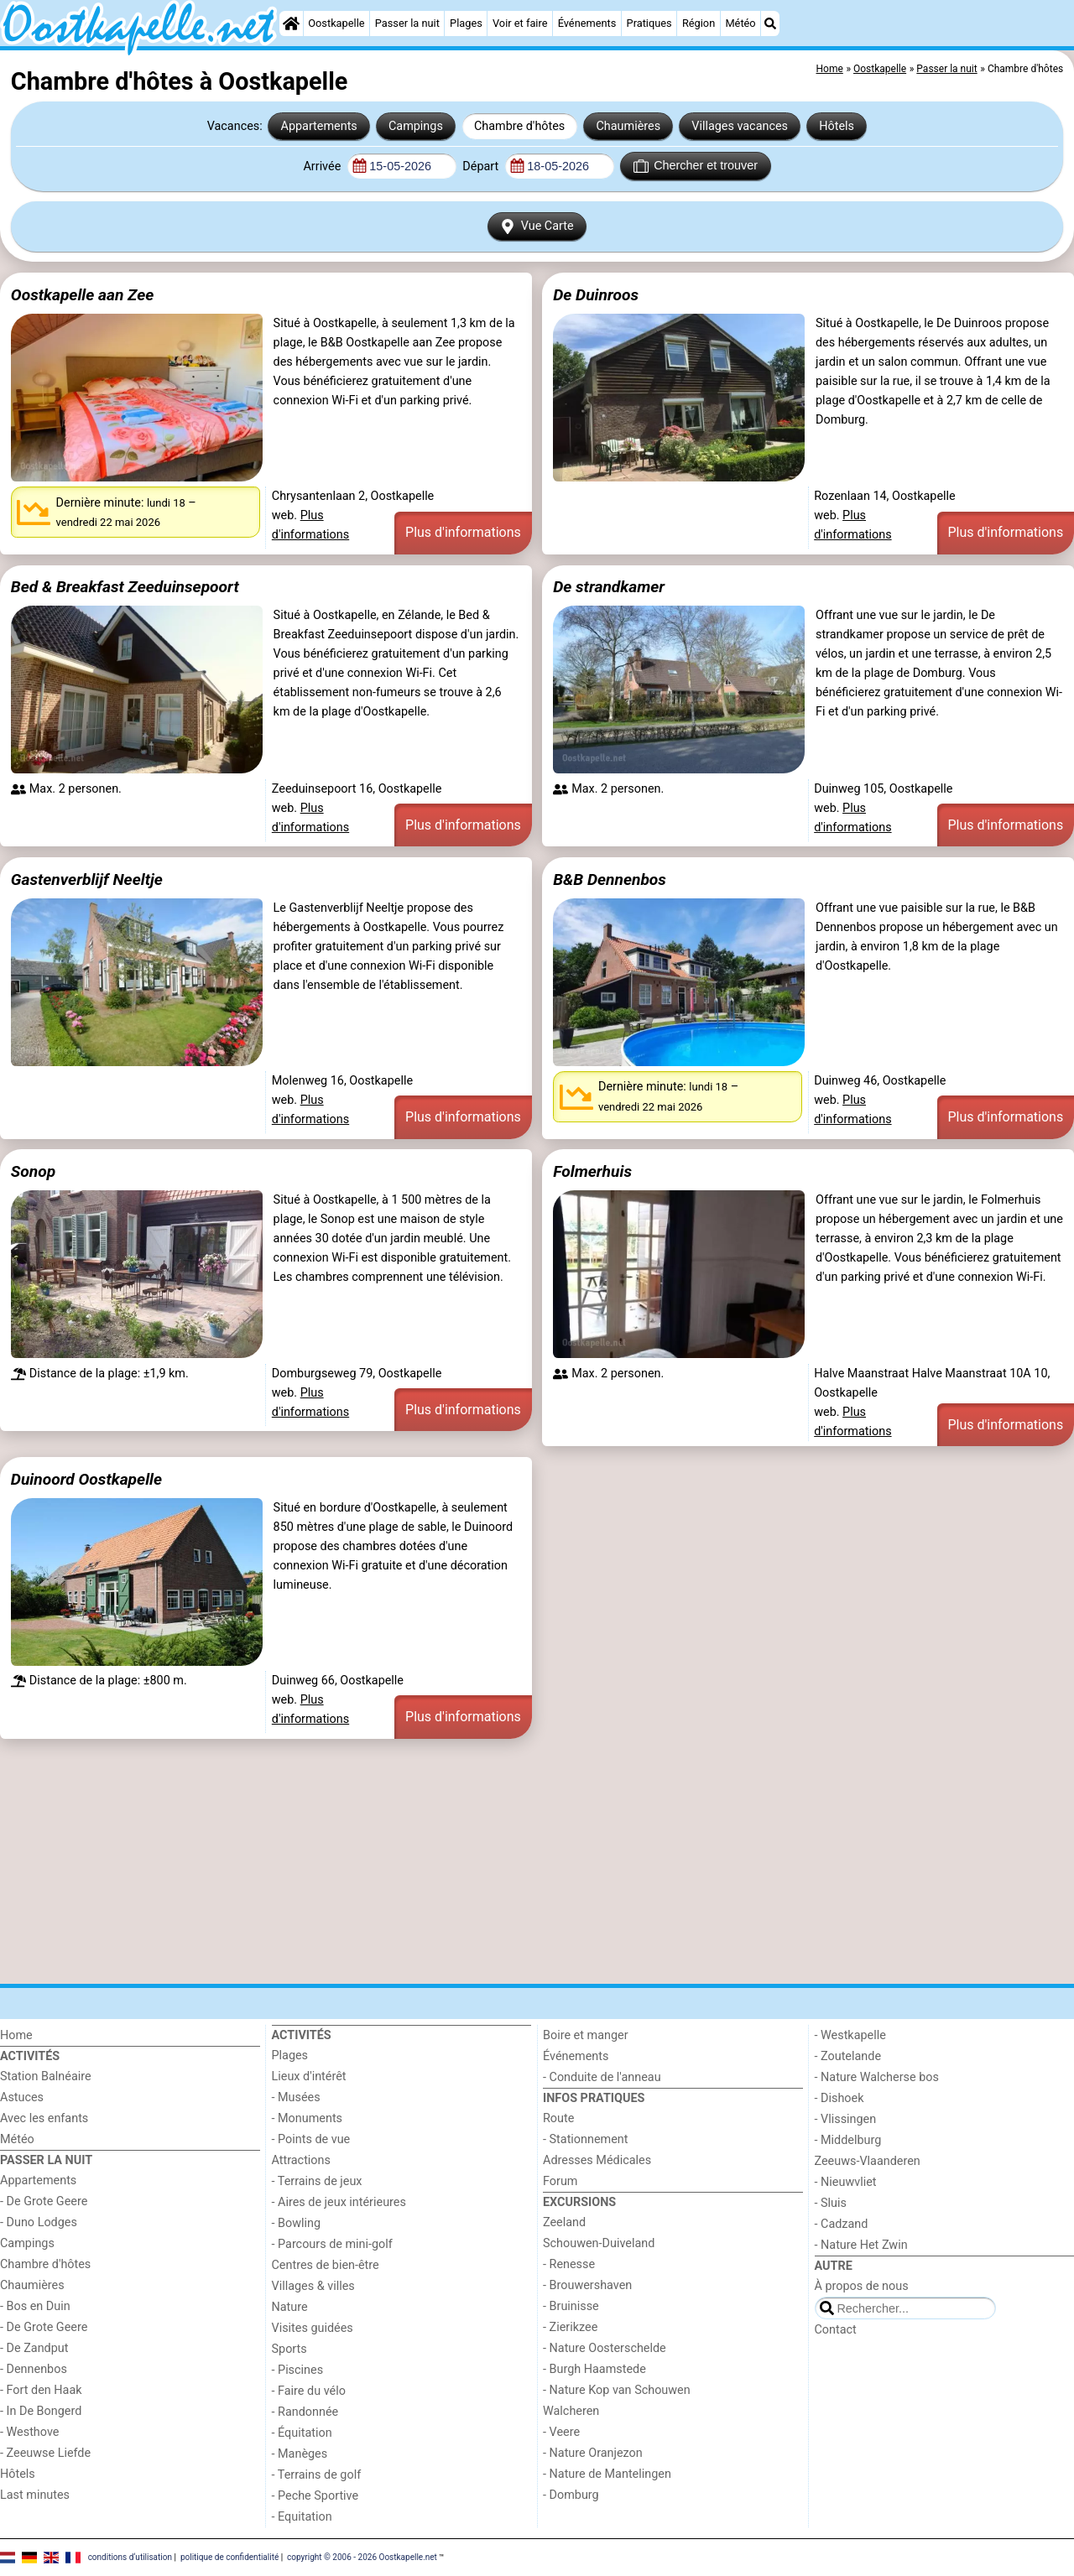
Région (698, 23)
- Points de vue (311, 2139)
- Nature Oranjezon (593, 2453)
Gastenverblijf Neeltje (87, 879)
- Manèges (300, 2454)
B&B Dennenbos (609, 879)
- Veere (561, 2432)
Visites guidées (312, 2328)
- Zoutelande (848, 2056)
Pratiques (649, 23)
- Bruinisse (571, 2306)
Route (558, 2118)
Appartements (319, 126)
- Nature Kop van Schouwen (617, 2390)
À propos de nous (862, 2286)
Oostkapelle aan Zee (82, 294)
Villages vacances (739, 126)
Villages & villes (313, 2286)
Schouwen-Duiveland (598, 2243)
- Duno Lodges (38, 2222)
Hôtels (836, 126)
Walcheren (571, 2411)
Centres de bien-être (325, 2265)
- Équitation (302, 2433)
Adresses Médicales (597, 2160)
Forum (560, 2181)
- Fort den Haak (41, 2390)
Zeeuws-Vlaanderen (867, 2161)
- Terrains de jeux (317, 2181)
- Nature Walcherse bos (877, 2077)
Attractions (301, 2160)
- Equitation (302, 2517)
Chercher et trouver (695, 166)
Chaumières (628, 126)
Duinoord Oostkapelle (86, 1479)
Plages (466, 23)
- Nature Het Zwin (861, 2245)
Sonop (33, 1171)
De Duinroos (596, 294)
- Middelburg (848, 2140)
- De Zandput (34, 2348)
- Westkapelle (850, 2035)
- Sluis (831, 2203)
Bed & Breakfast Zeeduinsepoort (125, 586)
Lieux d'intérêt (309, 2076)
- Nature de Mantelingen (607, 2474)
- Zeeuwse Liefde (45, 2453)
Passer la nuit (407, 23)
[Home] (291, 23)
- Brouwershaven (587, 2285)
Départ (482, 166)
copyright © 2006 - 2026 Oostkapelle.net (362, 2557)
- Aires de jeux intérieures (339, 2202)
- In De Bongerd (40, 2411)
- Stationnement (585, 2139)
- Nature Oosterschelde (604, 2348)
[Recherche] (770, 23)
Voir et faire (520, 23)
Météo (740, 23)
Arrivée (323, 166)
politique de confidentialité (229, 2557)
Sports (289, 2349)
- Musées (296, 2097)
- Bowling (296, 2223)
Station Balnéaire (45, 2076)
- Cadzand (841, 2224)
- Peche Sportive (315, 2496)
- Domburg (571, 2495)
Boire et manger (585, 2035)
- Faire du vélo (309, 2391)
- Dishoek (839, 2098)
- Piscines (298, 2370)
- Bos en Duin (35, 2306)
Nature (290, 2307)
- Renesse (569, 2264)
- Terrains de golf (317, 2475)
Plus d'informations (463, 532)
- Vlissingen (846, 2119)
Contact (836, 2330)
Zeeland (564, 2222)
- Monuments (307, 2118)
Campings (415, 126)
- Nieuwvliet (846, 2182)
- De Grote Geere (43, 2201)
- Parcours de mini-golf (332, 2244)
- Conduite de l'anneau (602, 2077)
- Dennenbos (33, 2369)
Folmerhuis (592, 1171)
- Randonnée (305, 2412)
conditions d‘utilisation (130, 2557)
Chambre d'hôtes (519, 126)
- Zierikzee (570, 2327)
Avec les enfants (44, 2118)
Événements (587, 23)
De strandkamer (609, 586)
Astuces (22, 2097)
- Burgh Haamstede (594, 2369)
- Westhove (29, 2432)
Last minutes (35, 2495)
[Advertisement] (503, 1861)
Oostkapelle (336, 23)
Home (16, 2035)
